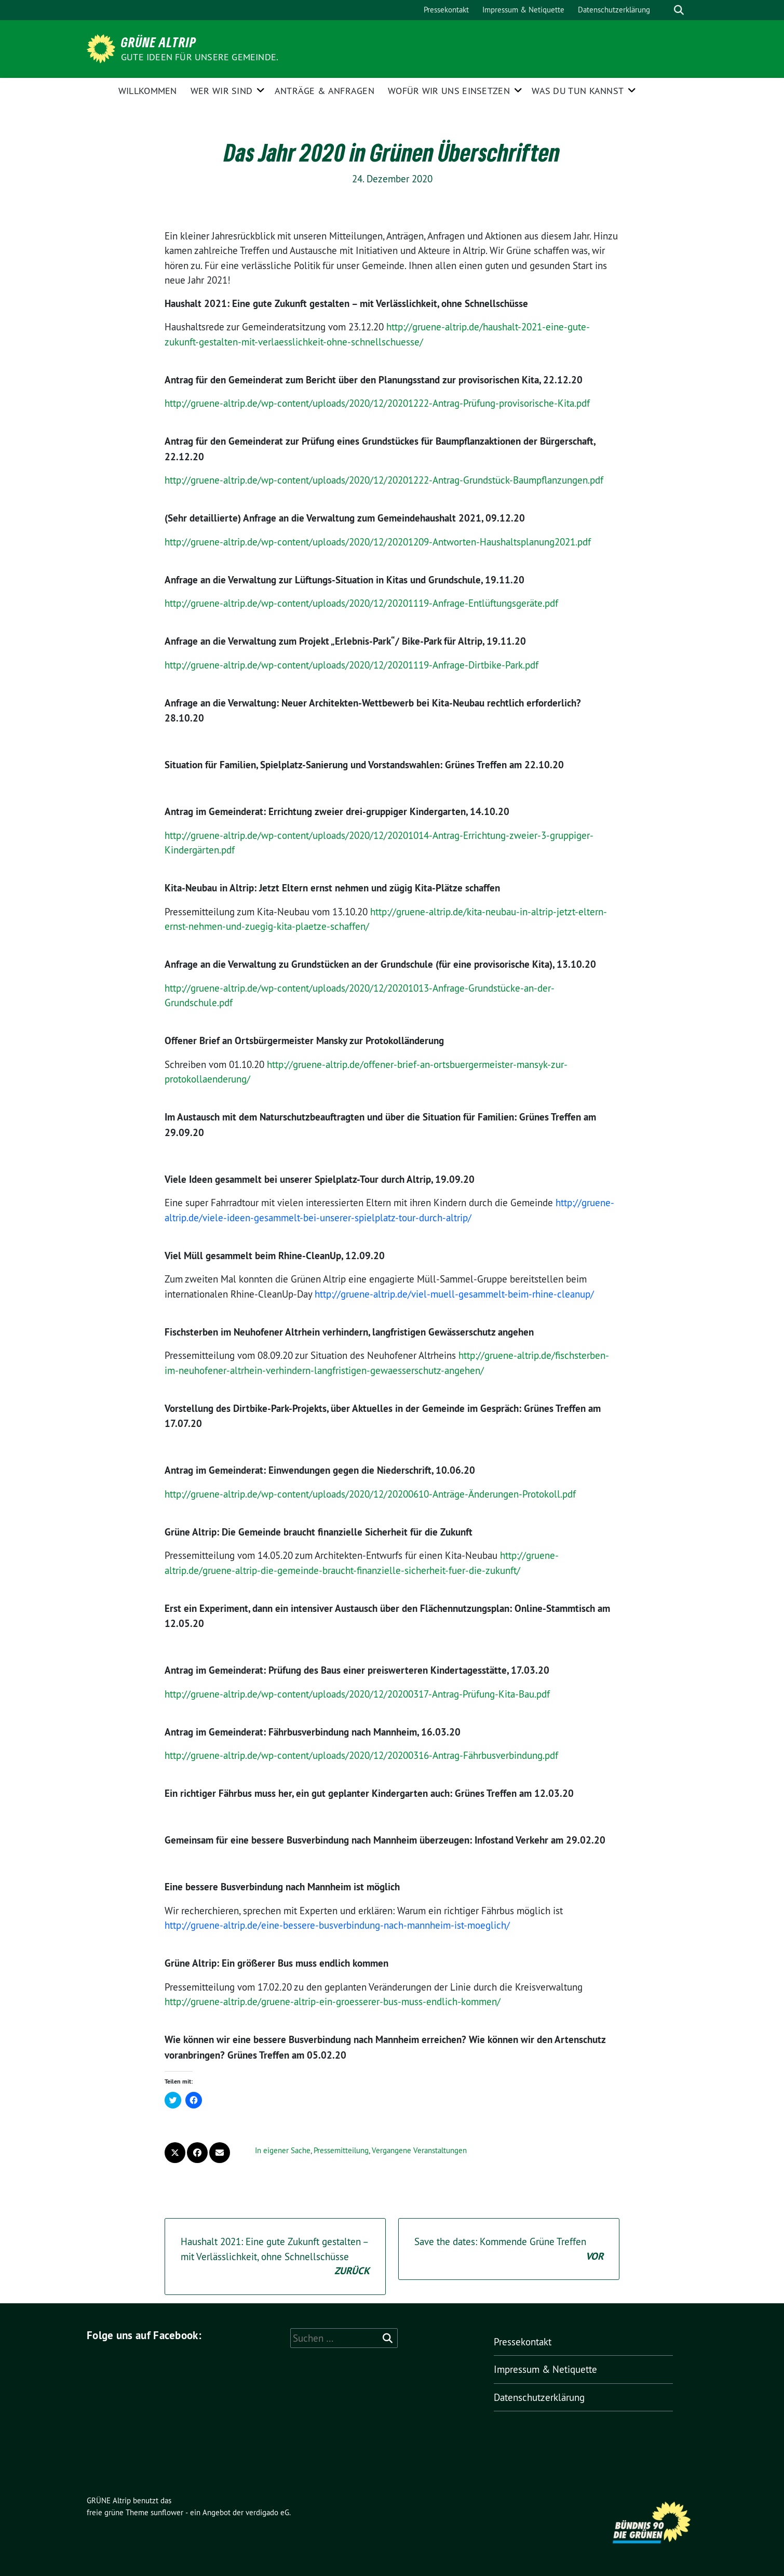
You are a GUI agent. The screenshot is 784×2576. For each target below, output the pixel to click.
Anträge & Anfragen (324, 91)
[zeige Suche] (679, 10)
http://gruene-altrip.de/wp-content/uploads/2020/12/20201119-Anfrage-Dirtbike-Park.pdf (351, 665)
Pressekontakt (446, 10)
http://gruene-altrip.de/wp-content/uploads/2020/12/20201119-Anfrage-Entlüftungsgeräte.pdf (361, 603)
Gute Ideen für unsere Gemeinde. (199, 57)
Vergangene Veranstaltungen (419, 2150)
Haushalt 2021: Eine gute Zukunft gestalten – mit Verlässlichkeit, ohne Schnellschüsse (275, 2257)
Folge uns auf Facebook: (144, 2335)
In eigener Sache (282, 2150)
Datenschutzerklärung (614, 10)
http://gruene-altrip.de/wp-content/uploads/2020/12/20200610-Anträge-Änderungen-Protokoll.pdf (370, 1494)
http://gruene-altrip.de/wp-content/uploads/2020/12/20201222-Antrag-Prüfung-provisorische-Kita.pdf (377, 403)
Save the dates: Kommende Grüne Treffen (508, 2249)
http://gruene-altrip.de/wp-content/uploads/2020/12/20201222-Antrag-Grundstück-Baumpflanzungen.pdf (384, 480)
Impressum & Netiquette (523, 10)
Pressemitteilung (341, 2150)
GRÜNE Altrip (158, 42)
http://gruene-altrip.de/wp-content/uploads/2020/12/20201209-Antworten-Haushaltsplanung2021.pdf (378, 542)
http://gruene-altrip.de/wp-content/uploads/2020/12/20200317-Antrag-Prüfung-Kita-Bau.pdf (357, 1694)
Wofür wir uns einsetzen (449, 91)
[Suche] (664, 10)
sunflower (167, 2512)
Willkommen (147, 91)
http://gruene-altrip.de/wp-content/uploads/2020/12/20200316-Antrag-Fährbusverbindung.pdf (361, 1755)
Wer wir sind (222, 91)
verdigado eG (267, 2512)
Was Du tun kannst (578, 91)
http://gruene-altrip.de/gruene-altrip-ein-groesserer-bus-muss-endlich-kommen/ (333, 2001)
